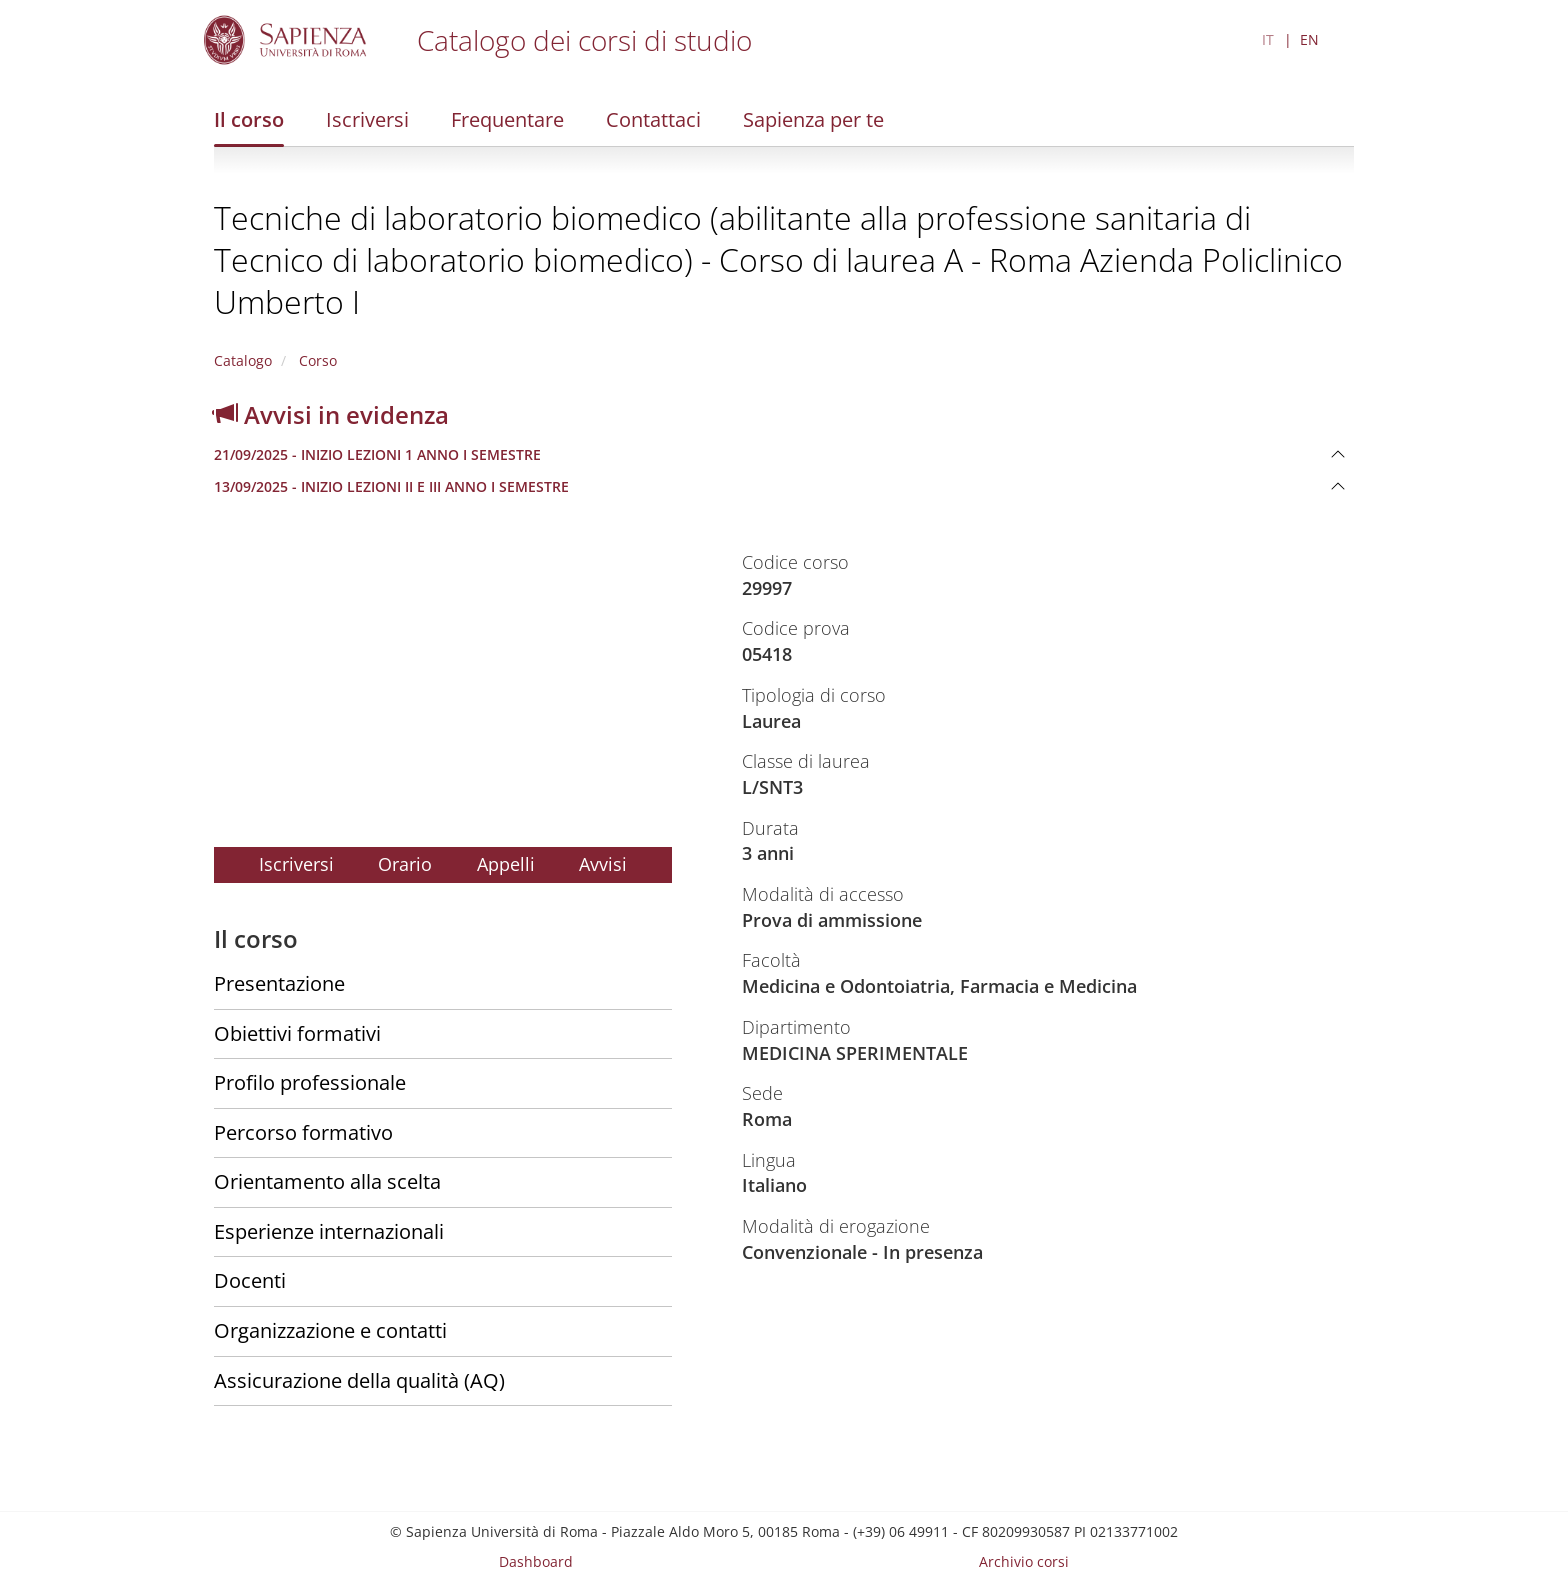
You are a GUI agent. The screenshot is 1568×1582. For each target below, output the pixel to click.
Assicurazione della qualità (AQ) (359, 1380)
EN (1309, 39)
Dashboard (536, 1561)
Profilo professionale (310, 1082)
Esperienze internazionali (329, 1231)
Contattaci (653, 119)
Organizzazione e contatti (330, 1330)
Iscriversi (367, 119)
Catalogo (243, 360)
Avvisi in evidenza (331, 414)
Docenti (250, 1280)
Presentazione (279, 983)
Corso (316, 360)
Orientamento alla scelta (327, 1181)
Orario (405, 864)
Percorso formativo (303, 1132)
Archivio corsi (1024, 1561)
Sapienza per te (813, 119)
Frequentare (507, 119)
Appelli (506, 864)
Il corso (249, 119)
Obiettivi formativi (297, 1033)
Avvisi (603, 864)
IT (1268, 39)
